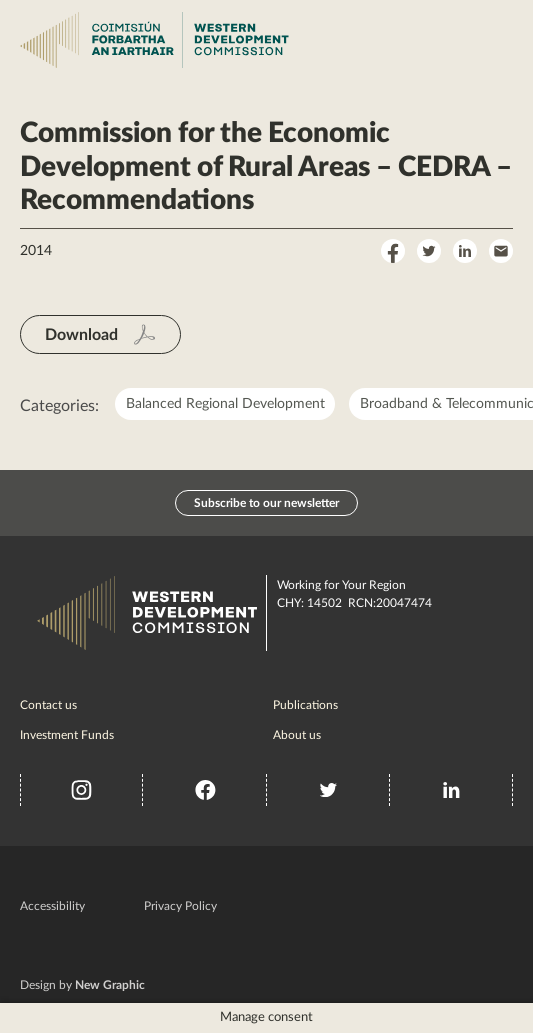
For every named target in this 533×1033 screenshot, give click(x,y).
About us (297, 735)
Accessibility (52, 906)
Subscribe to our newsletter (266, 503)
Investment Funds (67, 735)
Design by (82, 985)
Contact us (48, 705)
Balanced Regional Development (225, 404)
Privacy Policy (180, 906)
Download (81, 335)
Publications (305, 705)
